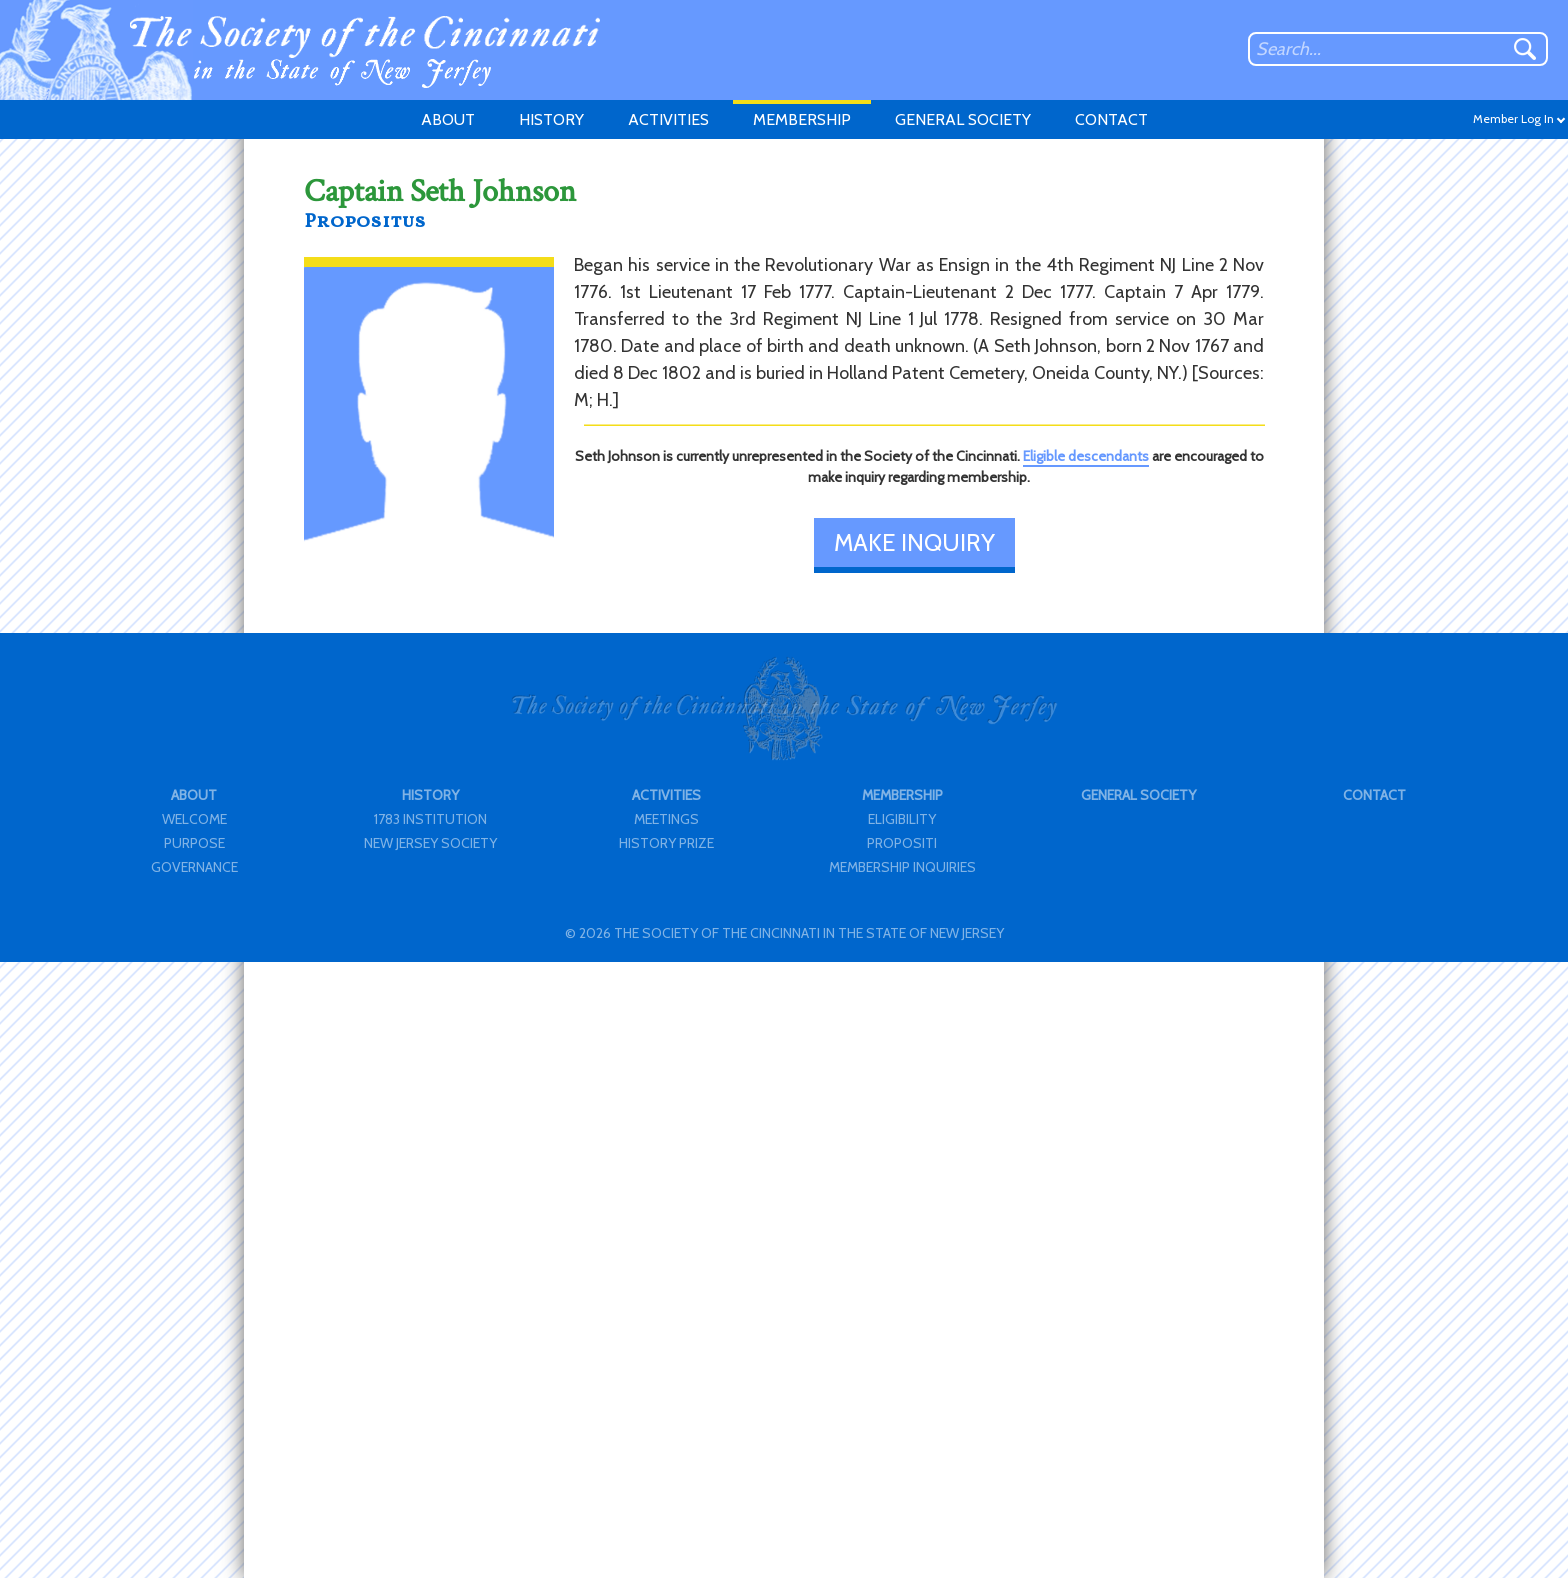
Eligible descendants (1086, 456)
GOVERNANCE (194, 867)
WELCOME (194, 819)
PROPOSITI (902, 843)
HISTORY (551, 119)
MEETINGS (666, 819)
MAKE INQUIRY (914, 542)
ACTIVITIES (668, 119)
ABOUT (448, 119)
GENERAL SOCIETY (963, 119)
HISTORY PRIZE (666, 843)
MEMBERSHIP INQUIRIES (902, 867)
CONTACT (1111, 119)
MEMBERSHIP (802, 119)
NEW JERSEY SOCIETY (430, 843)
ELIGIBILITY (902, 819)
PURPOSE (194, 843)
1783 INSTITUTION (430, 819)
